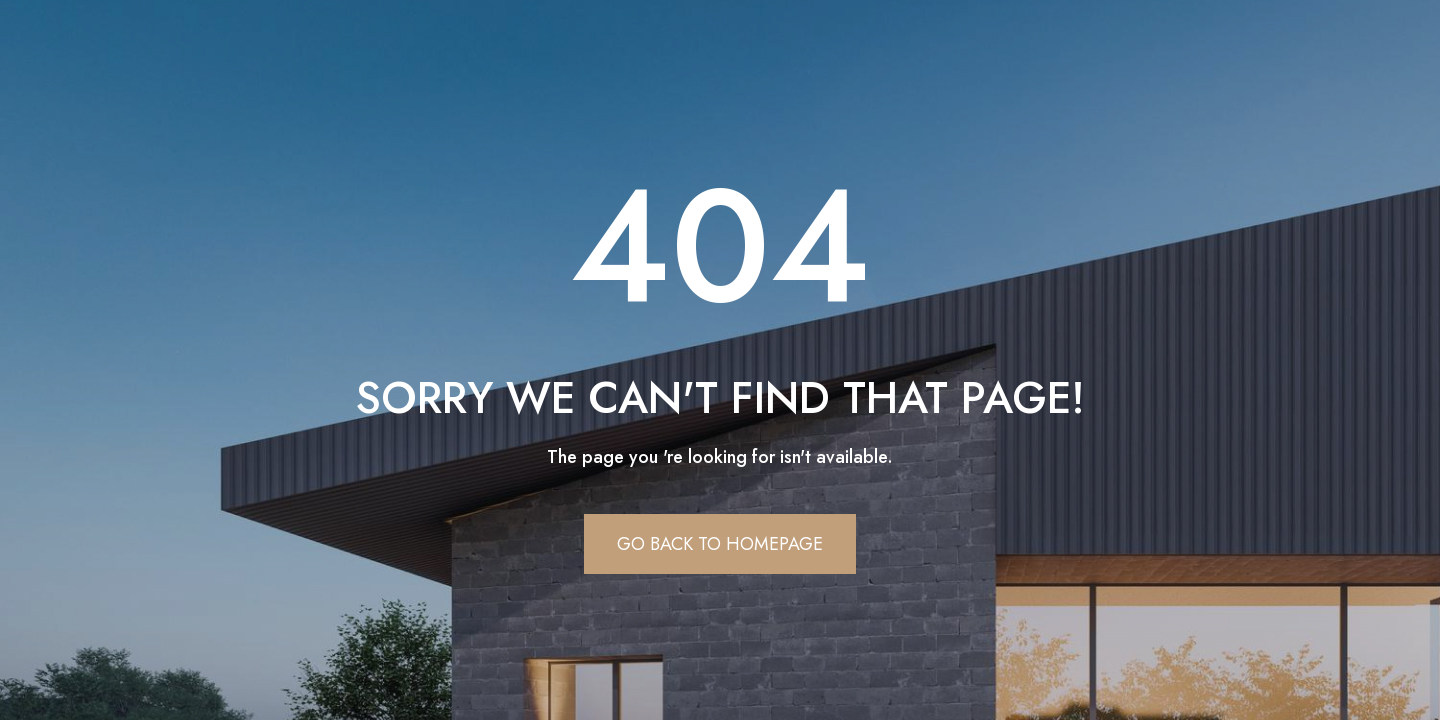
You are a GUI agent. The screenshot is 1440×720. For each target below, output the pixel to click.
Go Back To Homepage (720, 544)
